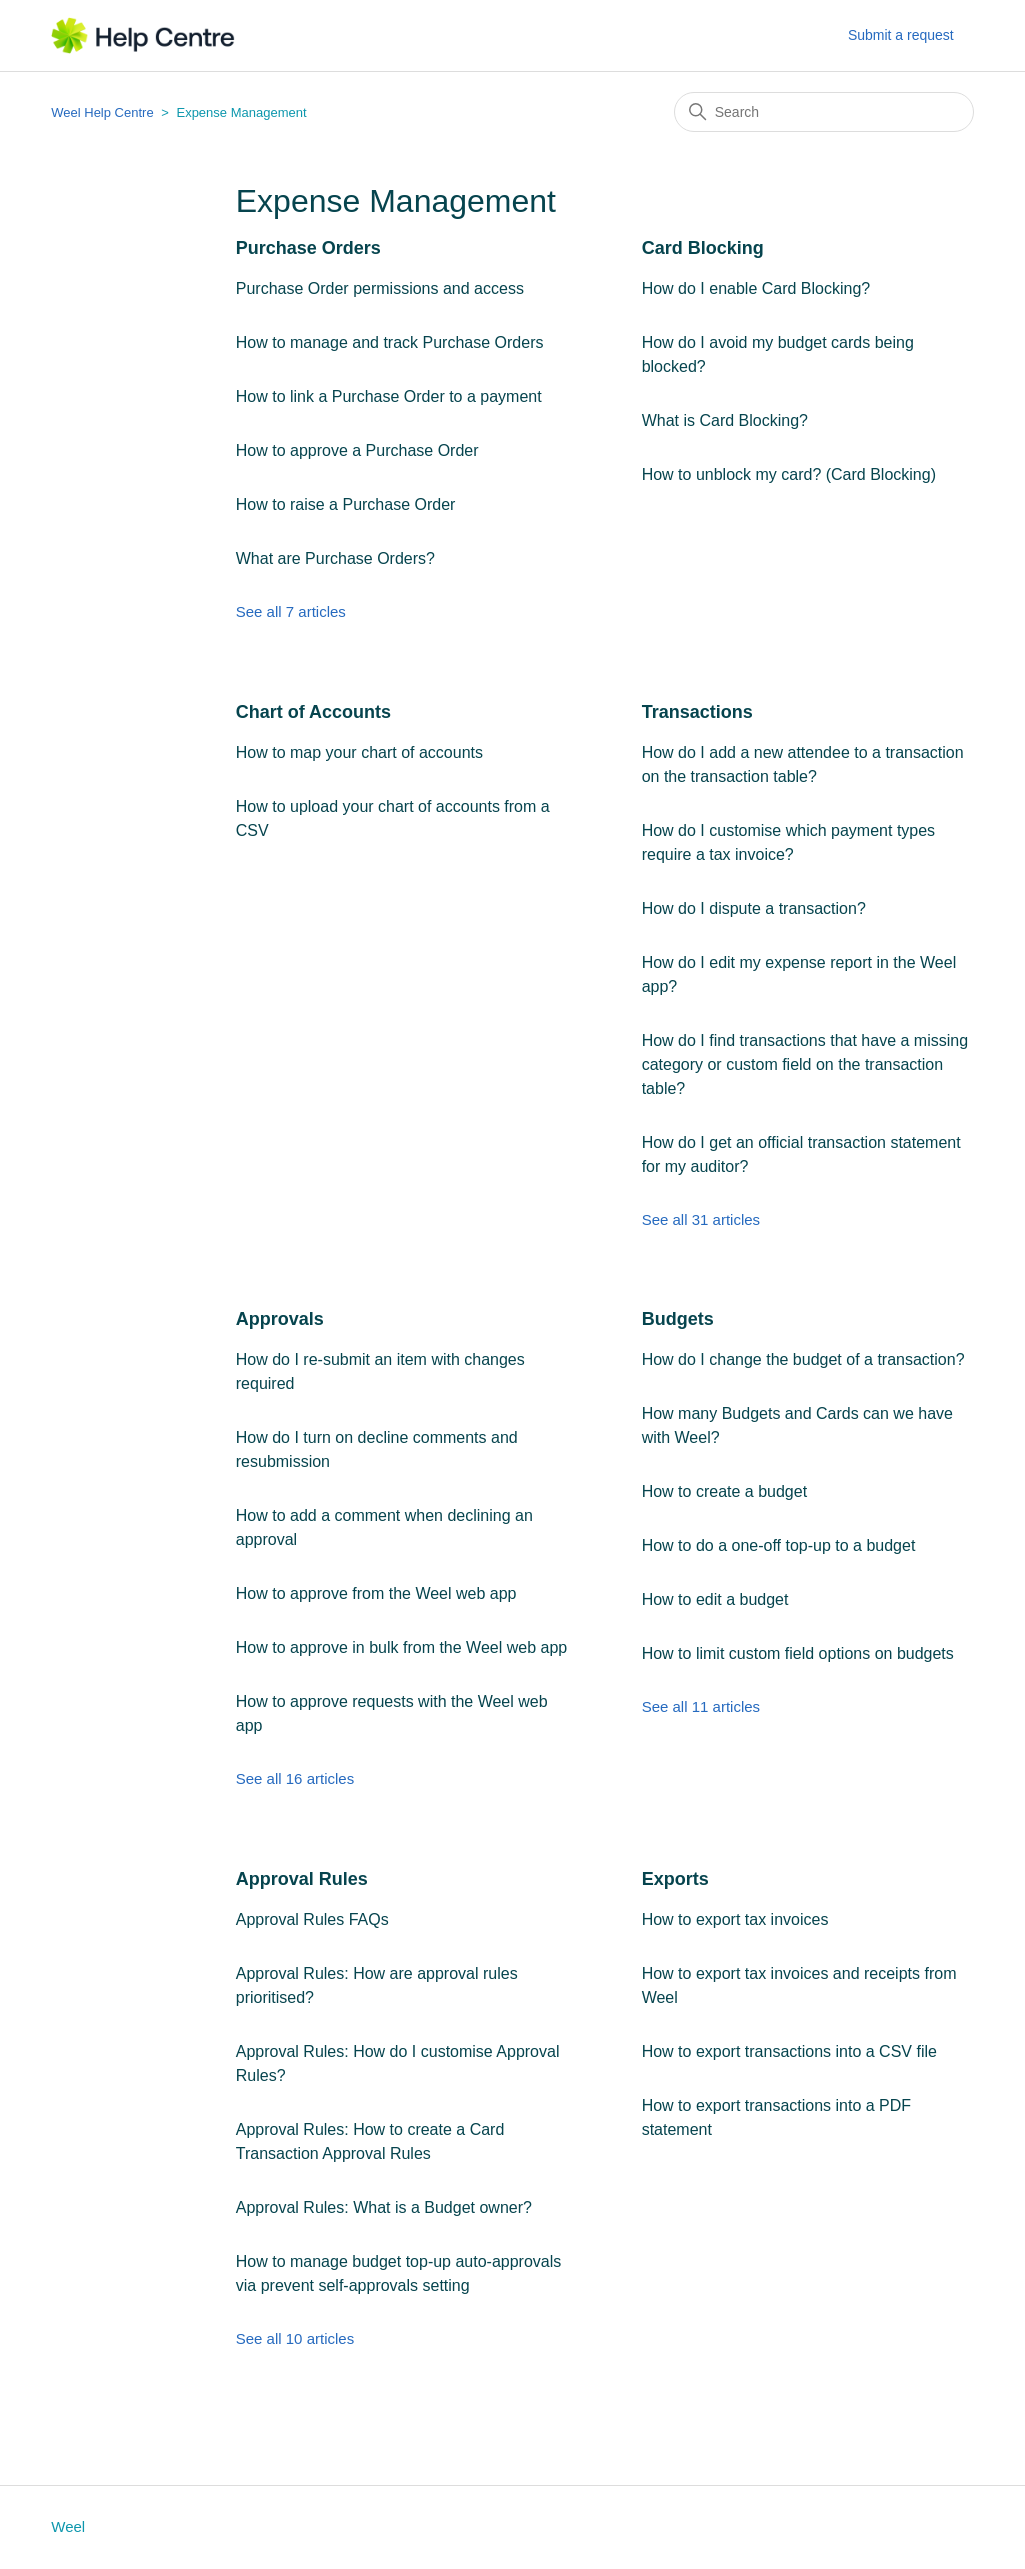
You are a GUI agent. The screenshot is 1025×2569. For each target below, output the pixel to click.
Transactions (697, 712)
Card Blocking (703, 248)
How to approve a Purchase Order (357, 450)
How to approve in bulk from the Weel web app (401, 1647)
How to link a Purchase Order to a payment (389, 396)
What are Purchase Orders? (335, 558)
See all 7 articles (291, 611)
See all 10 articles (295, 2338)
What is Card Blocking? (725, 420)
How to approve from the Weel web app (376, 1593)
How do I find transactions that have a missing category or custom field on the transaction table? (805, 1064)
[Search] (824, 112)
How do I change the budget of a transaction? (803, 1359)
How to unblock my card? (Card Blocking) (789, 474)
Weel (68, 2526)
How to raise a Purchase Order (346, 504)
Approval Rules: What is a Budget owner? (384, 2207)
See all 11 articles (701, 1706)
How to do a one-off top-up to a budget (779, 1545)
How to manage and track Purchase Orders (390, 342)
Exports (675, 1879)
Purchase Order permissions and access (380, 288)
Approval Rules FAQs (312, 1919)
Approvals (280, 1319)
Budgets (678, 1319)
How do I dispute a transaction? (754, 908)
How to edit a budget (715, 1599)
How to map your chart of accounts (359, 752)
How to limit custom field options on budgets (798, 1653)
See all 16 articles (295, 1778)
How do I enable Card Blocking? (756, 288)
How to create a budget (724, 1491)
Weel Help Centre (102, 112)
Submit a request (901, 35)
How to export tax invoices (735, 1919)
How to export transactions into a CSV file (789, 2051)
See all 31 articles (701, 1219)
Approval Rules (302, 1879)
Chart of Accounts (313, 712)
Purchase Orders (308, 248)
